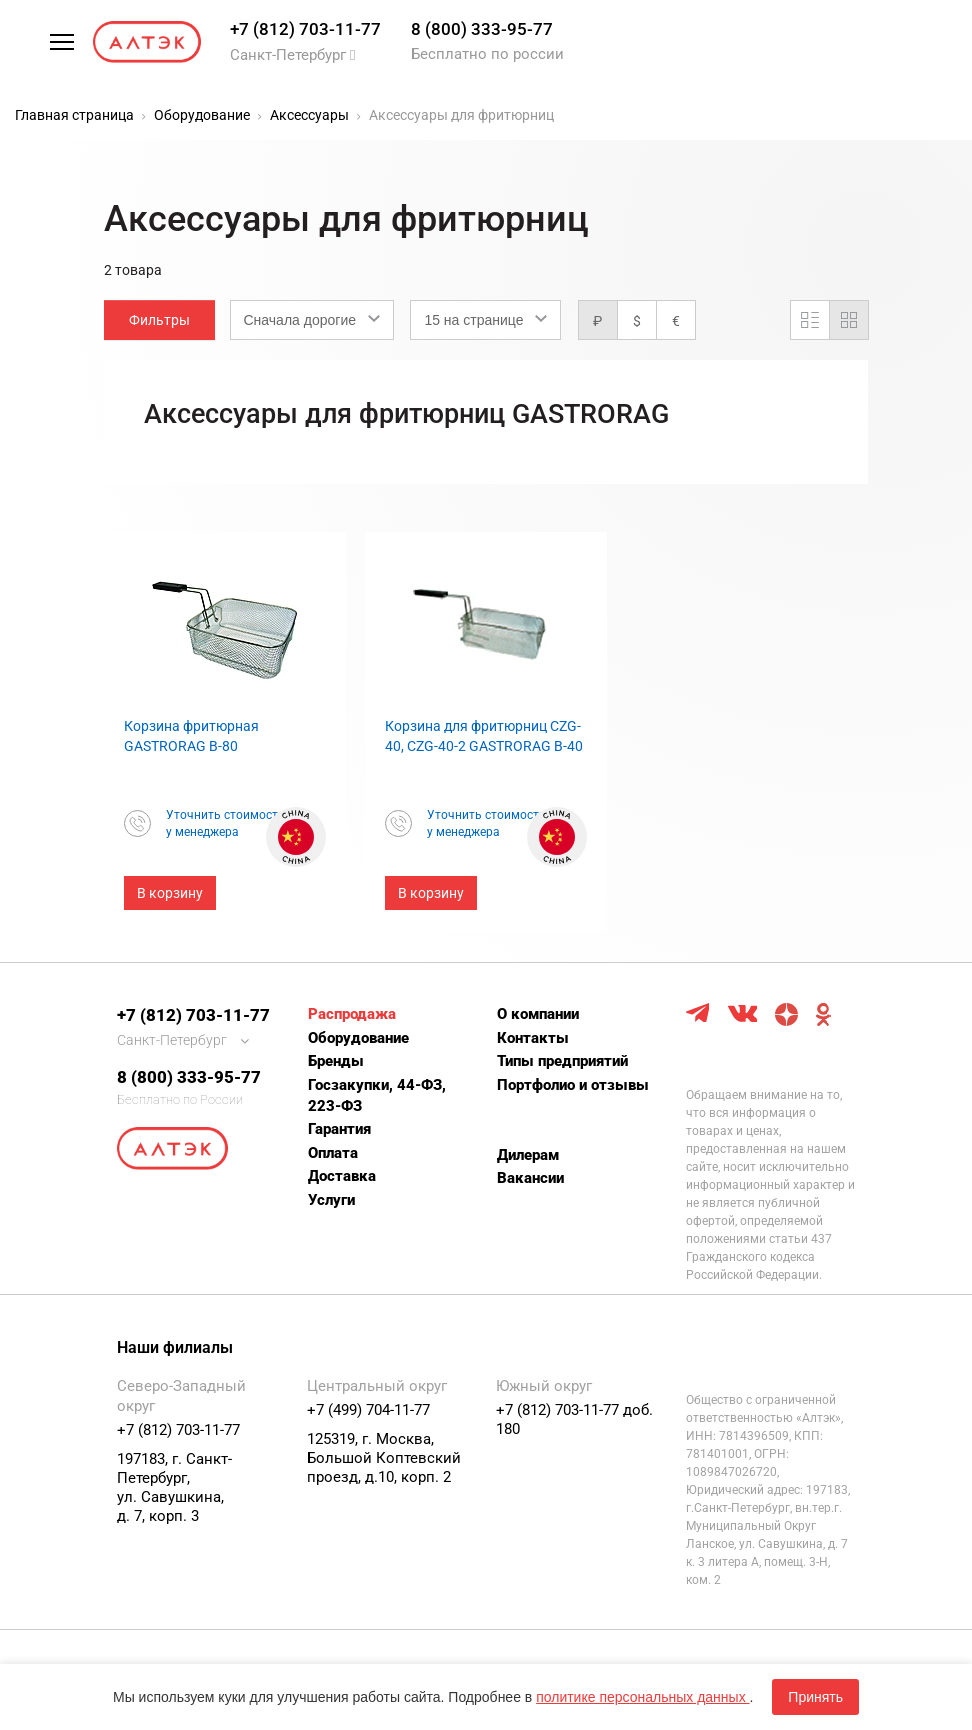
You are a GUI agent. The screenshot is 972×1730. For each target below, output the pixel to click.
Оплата (333, 1153)
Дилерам (528, 1155)
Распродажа (352, 1014)
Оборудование (358, 1038)
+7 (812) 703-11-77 (305, 29)
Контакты (533, 1038)
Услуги (331, 1200)
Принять (815, 1697)
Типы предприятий (562, 1061)
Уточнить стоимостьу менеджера (225, 823)
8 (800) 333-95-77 (482, 29)
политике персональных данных (642, 1697)
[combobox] (312, 320)
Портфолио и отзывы (573, 1085)
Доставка (342, 1176)
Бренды (336, 1061)
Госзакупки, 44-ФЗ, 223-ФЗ (377, 1095)
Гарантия (339, 1129)
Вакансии (530, 1178)
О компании (538, 1014)
